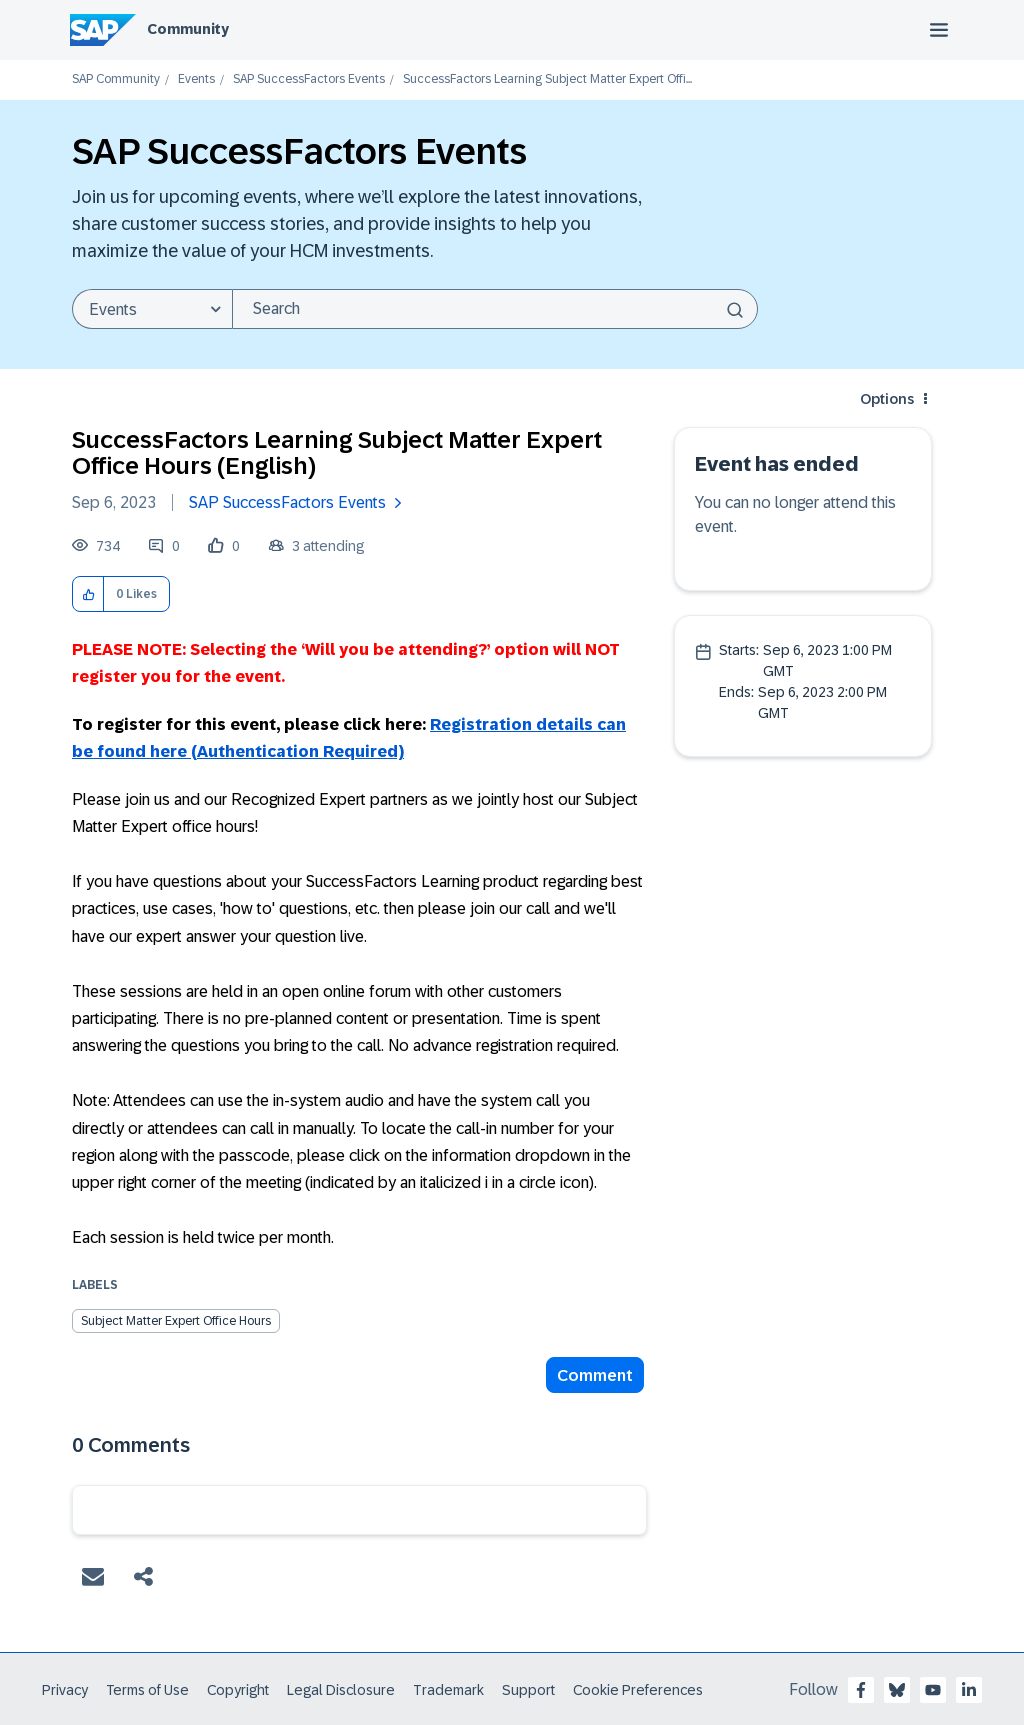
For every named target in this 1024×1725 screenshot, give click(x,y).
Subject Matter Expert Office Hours (176, 1321)
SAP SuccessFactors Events (309, 79)
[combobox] (495, 309)
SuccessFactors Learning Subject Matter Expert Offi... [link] (547, 79)
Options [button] (887, 399)
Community (188, 29)
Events (196, 79)
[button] (88, 594)
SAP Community (116, 79)
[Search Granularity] (152, 309)
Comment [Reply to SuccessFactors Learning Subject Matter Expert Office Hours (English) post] (595, 1375)
